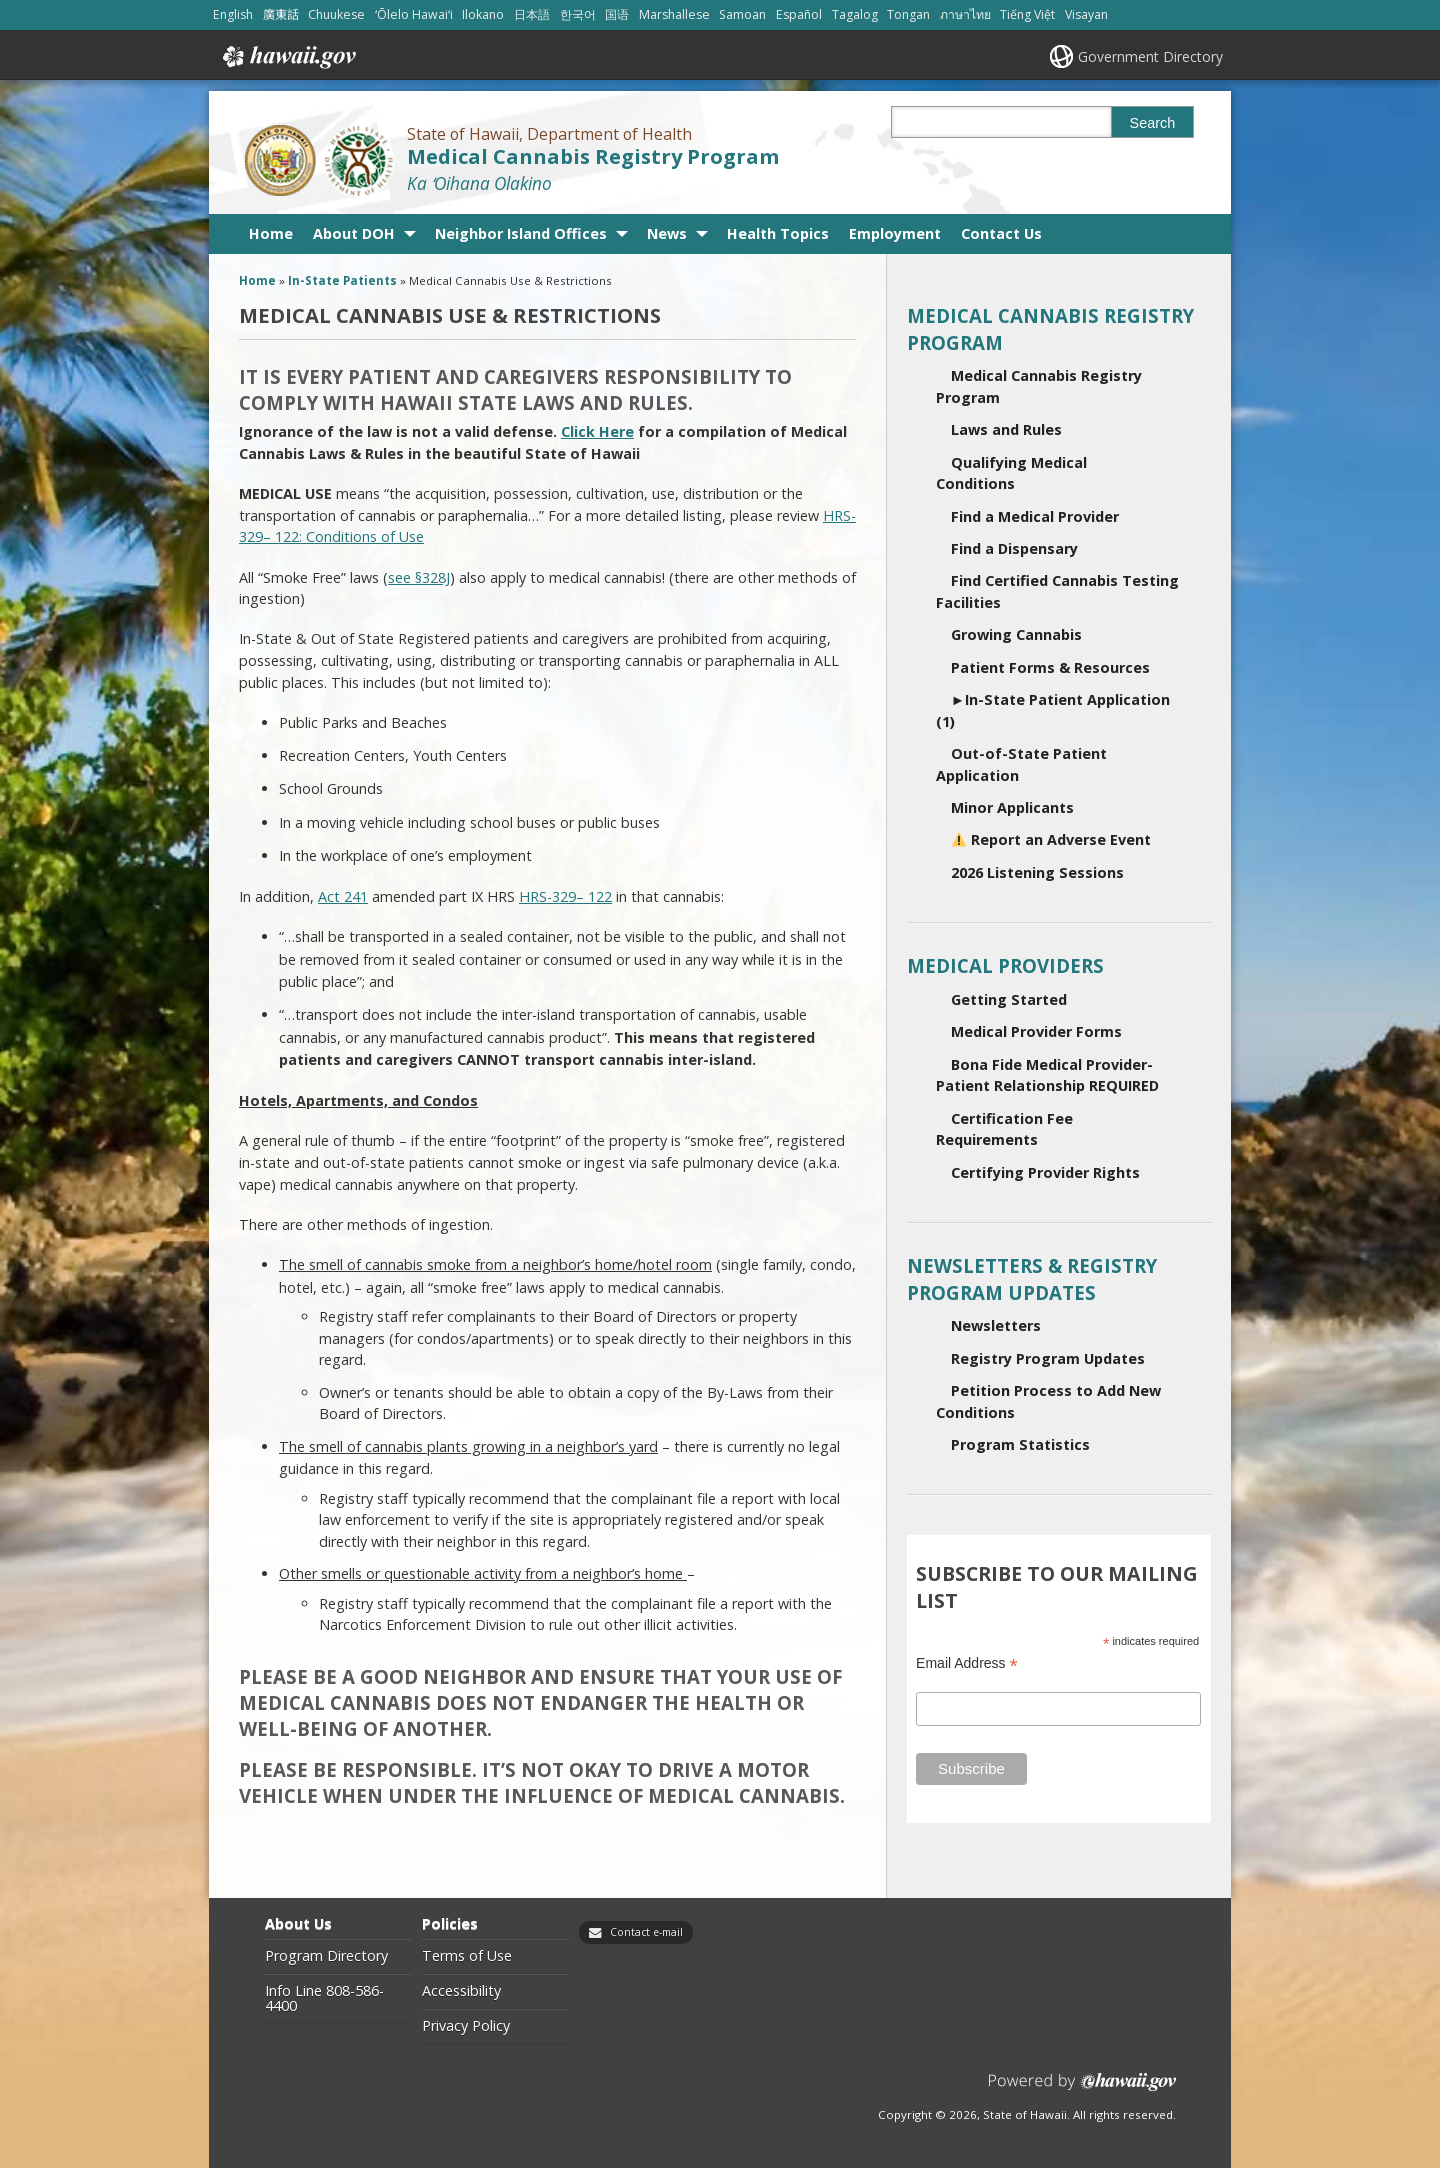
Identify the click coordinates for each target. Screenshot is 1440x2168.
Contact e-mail (646, 1932)
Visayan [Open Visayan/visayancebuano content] (1086, 14)
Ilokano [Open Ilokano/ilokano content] (483, 14)
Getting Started (1009, 999)
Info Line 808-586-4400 (324, 1998)
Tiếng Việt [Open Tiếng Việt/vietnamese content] (1027, 14)
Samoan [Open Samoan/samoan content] (742, 14)
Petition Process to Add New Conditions (1048, 1401)
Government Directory (1150, 56)
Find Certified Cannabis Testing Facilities (1057, 591)
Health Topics (778, 233)
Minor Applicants (1012, 807)
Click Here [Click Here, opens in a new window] (597, 431)
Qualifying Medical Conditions (1011, 473)
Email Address (967, 1663)
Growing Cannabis (1016, 634)
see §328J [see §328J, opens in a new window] (419, 577)
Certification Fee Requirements (1004, 1129)
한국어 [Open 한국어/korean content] (578, 14)
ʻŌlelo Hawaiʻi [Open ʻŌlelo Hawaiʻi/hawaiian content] (414, 14)
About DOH (354, 233)
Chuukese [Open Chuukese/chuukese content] (336, 14)
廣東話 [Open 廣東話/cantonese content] (281, 14)
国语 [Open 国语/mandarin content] (617, 14)
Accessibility (461, 1991)
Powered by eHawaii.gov (1082, 2089)
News (667, 233)
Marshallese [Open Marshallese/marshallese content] (674, 14)
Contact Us (1001, 233)
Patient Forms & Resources (1050, 667)
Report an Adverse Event (1051, 839)
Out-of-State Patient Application (1021, 764)
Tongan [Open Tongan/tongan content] (908, 14)
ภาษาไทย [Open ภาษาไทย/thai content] (965, 14)
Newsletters (996, 1325)
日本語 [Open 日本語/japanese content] (532, 14)
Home (271, 233)
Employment (895, 233)
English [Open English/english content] (233, 14)
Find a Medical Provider (1035, 516)
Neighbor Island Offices (521, 233)
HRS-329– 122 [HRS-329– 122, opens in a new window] (565, 896)
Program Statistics (1020, 1444)
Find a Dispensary (1014, 548)
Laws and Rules (1006, 429)
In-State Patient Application (1053, 710)
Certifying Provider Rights (1045, 1172)
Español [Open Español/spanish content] (799, 14)
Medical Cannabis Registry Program (593, 156)
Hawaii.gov (287, 57)
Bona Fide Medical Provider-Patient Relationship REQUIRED (1047, 1075)
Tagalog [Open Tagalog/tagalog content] (855, 14)
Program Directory (326, 1956)
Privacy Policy (466, 2026)
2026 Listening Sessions (1037, 872)
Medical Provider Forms (1036, 1031)
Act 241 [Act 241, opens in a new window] (343, 896)
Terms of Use (467, 1956)
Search (1153, 123)
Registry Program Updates (1048, 1358)
